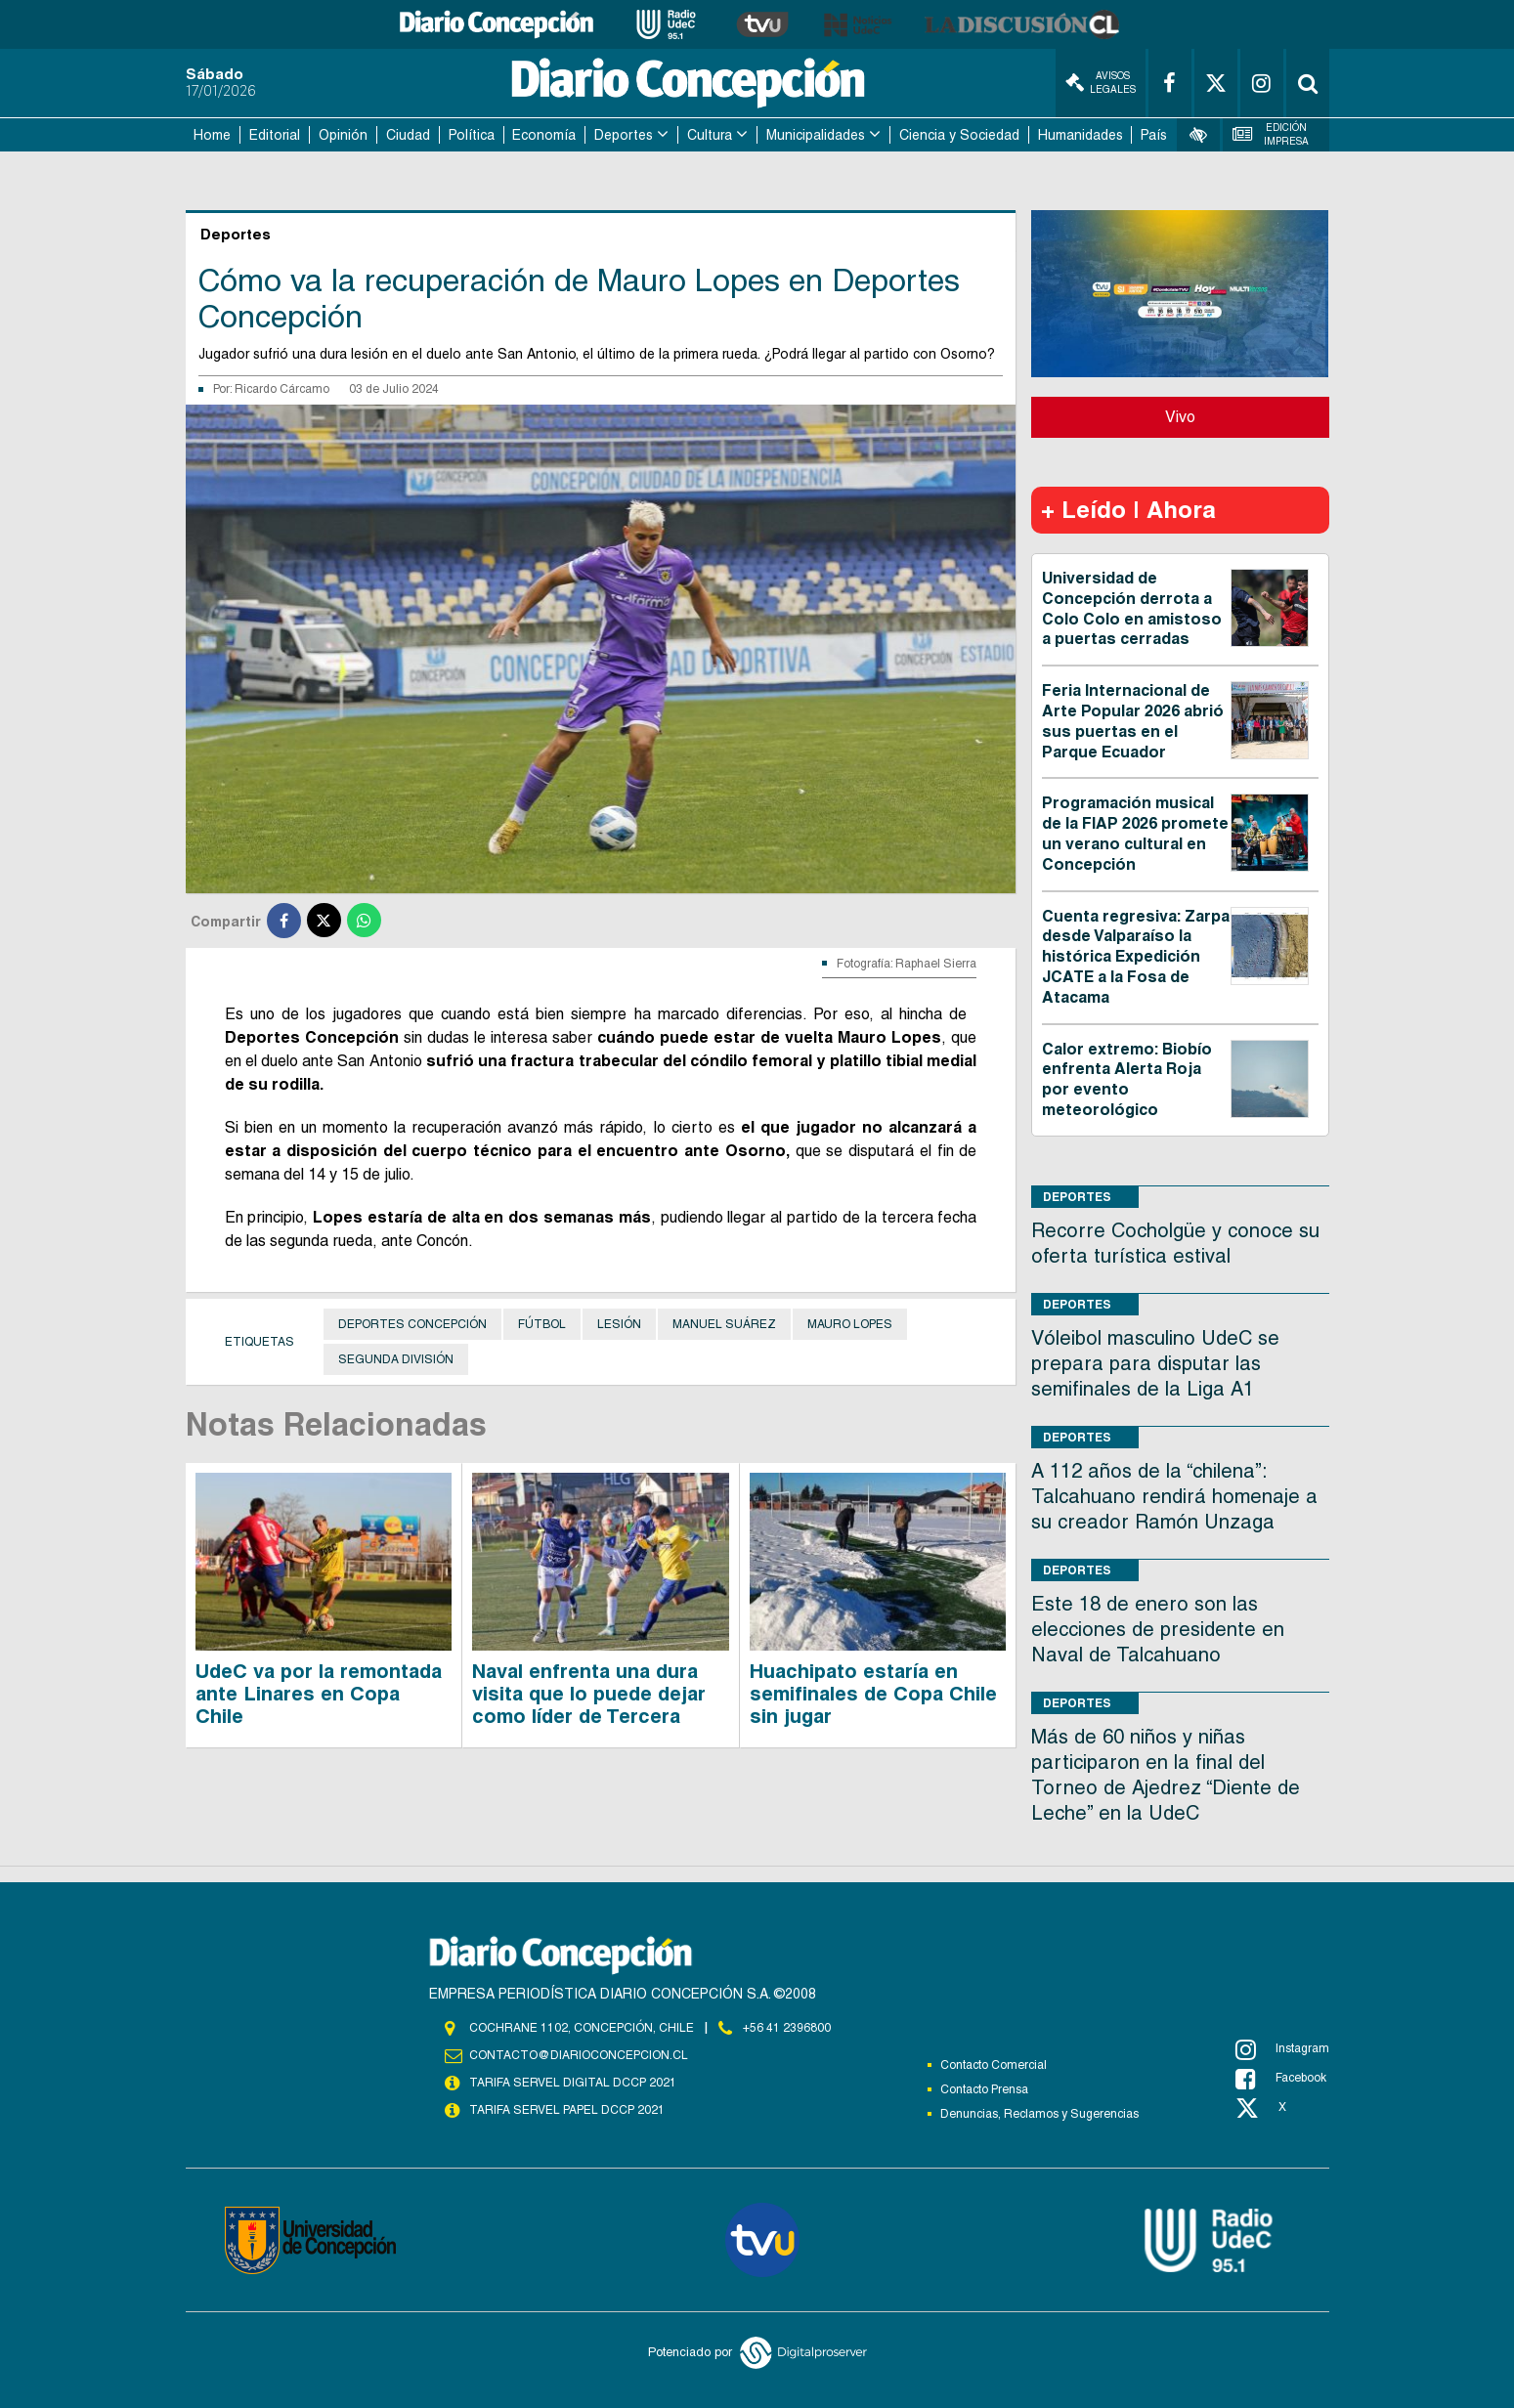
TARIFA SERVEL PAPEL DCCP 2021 (567, 2110)
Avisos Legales (1100, 82)
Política (472, 135)
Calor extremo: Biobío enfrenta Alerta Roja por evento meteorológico (1127, 1079)
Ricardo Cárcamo (282, 389)
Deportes (623, 135)
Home (212, 135)
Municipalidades (815, 135)
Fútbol (542, 1324)
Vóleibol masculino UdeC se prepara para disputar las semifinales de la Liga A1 (1155, 1363)
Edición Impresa (1271, 134)
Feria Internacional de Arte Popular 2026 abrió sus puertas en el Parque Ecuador (1133, 720)
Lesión (619, 1324)
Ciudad (408, 135)
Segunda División (396, 1359)
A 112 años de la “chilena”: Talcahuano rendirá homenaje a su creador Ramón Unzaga (1174, 1496)
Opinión (343, 135)
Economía (544, 135)
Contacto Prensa (984, 2089)
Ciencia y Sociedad (959, 135)
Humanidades (1080, 135)
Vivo (1180, 417)
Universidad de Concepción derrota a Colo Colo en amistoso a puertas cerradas (1132, 608)
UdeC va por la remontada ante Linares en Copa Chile (318, 1693)
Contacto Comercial (993, 2065)
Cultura (709, 135)
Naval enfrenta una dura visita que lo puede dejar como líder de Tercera (589, 1693)
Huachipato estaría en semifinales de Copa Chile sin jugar (873, 1693)
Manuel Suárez (724, 1324)
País (1154, 135)
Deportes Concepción (412, 1324)
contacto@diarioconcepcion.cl (578, 2055)
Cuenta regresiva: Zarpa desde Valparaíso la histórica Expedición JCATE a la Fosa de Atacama (1136, 957)
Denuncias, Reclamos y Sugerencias (1039, 2114)
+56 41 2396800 (787, 2028)
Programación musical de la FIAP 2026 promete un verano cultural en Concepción (1135, 833)
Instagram (1282, 2049)
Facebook (1280, 2078)
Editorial (274, 135)
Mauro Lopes (849, 1324)
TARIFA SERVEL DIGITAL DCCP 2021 (572, 2082)
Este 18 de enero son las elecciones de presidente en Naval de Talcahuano (1157, 1629)
